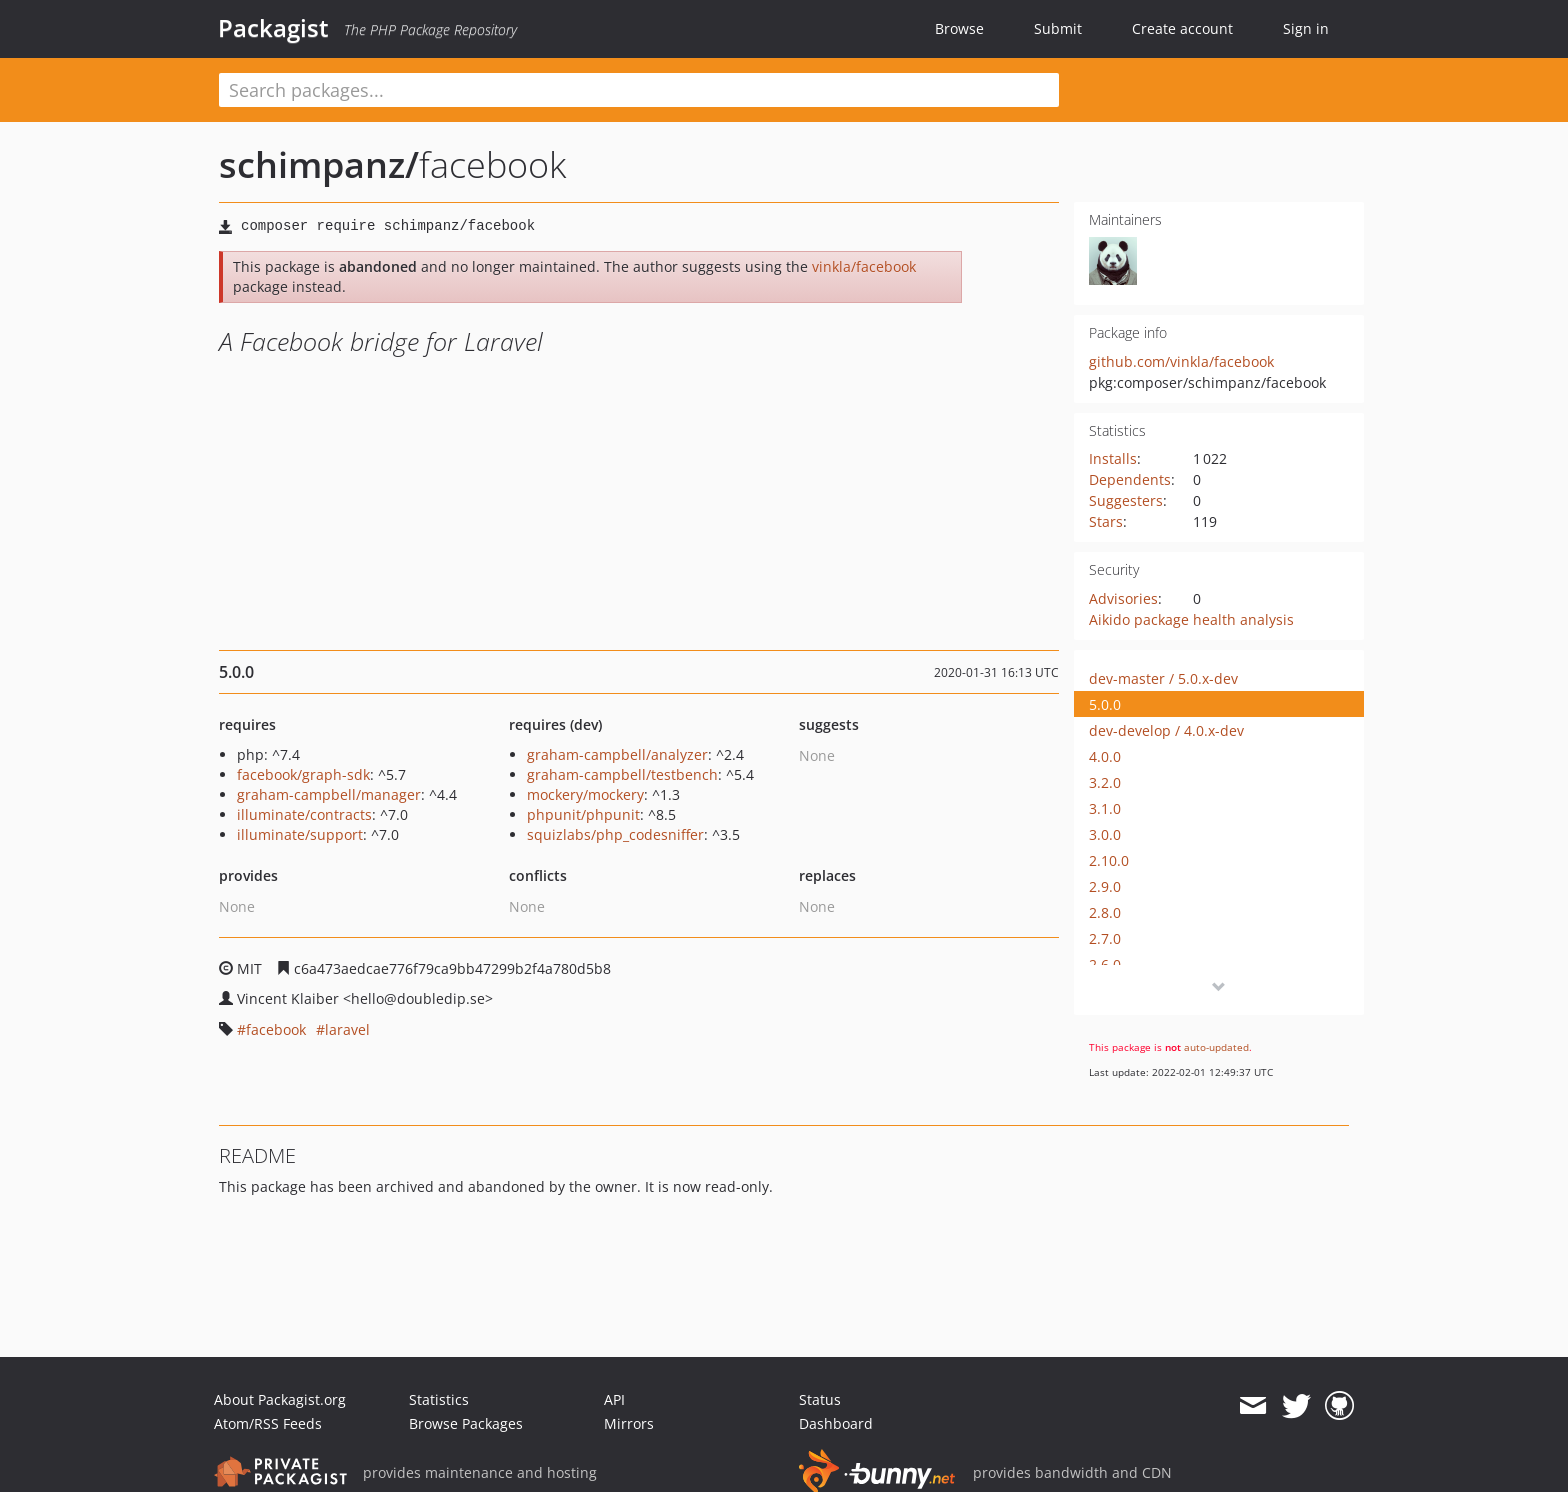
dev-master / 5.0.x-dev (1163, 678)
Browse (959, 28)
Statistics (439, 1399)
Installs (1113, 458)
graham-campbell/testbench (622, 774)
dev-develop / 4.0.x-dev (1166, 730)
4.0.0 (1105, 756)
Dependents (1130, 479)
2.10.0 (1109, 860)
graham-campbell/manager (329, 794)
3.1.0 (1105, 808)
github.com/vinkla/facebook (1181, 361)
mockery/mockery (585, 794)
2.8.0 (1105, 912)
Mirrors (629, 1423)
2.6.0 (1105, 964)
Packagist (273, 28)
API (614, 1399)
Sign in (1306, 28)
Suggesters (1126, 500)
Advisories (1123, 598)
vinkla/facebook (864, 266)
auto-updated (1216, 1047)
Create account (1182, 28)
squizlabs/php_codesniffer (615, 834)
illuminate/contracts (304, 814)
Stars (1106, 521)
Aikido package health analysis (1191, 619)
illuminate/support (300, 834)
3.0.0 (1105, 834)
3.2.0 (1105, 782)
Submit (1058, 28)
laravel (347, 1029)
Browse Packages (466, 1423)
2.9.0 (1105, 886)
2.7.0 (1105, 938)
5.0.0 (1105, 704)
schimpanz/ (319, 164)
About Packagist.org (280, 1399)
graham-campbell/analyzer (617, 754)
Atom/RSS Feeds (268, 1423)
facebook (276, 1029)
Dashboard (836, 1423)
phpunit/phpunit (583, 814)
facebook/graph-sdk (303, 774)
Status (820, 1399)
